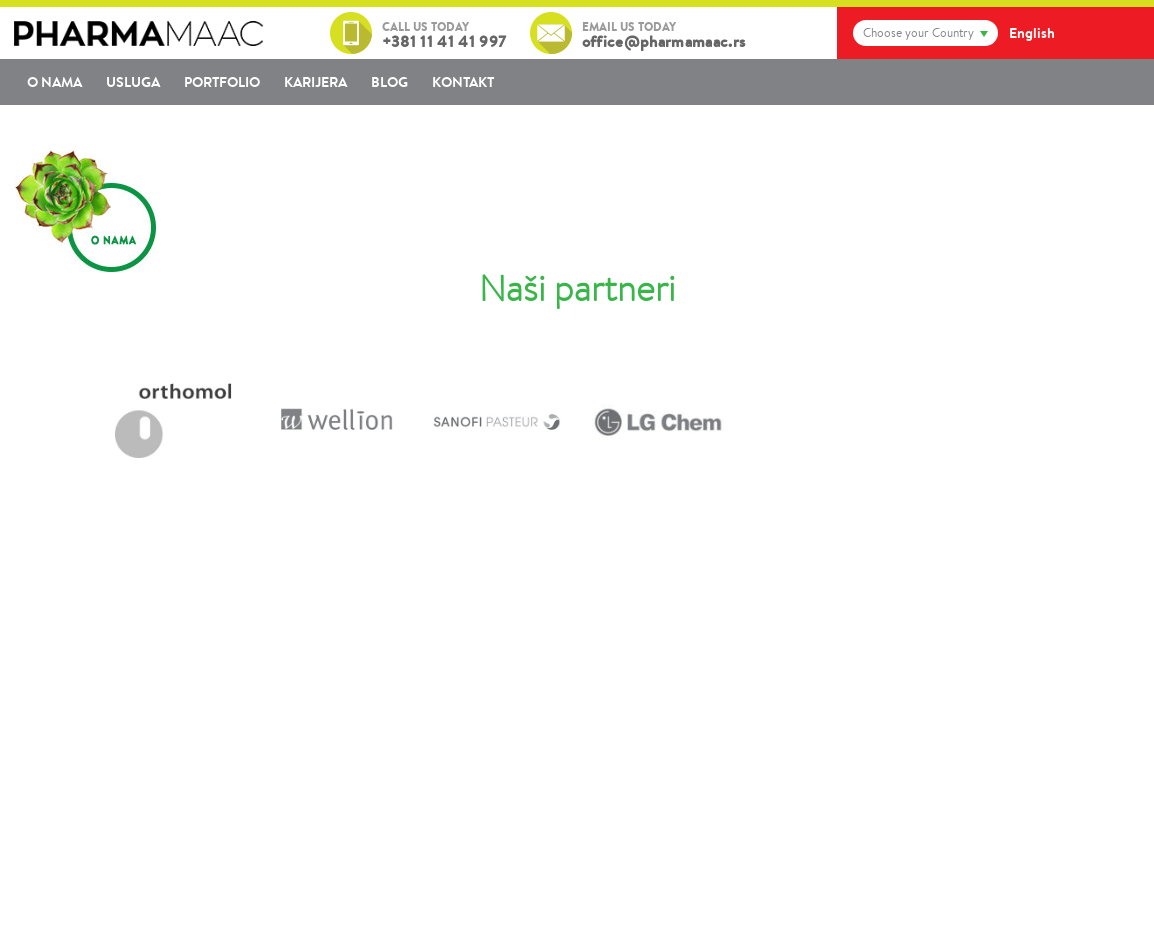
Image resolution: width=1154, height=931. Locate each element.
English (1032, 33)
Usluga (133, 82)
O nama (54, 82)
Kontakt (463, 82)
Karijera (315, 82)
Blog (389, 82)
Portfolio (222, 82)
